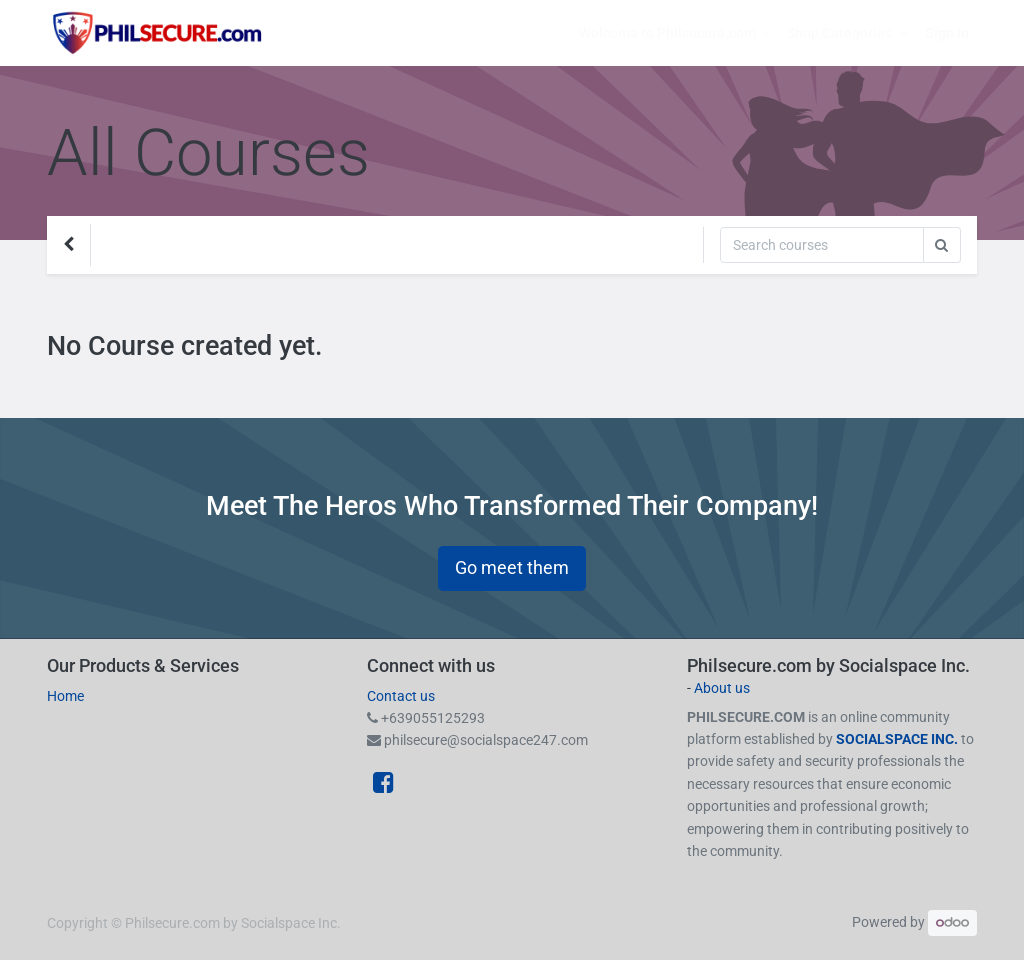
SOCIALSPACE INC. (898, 739)
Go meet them (512, 568)
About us (722, 688)
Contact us (401, 696)
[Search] (822, 245)
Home (65, 696)
